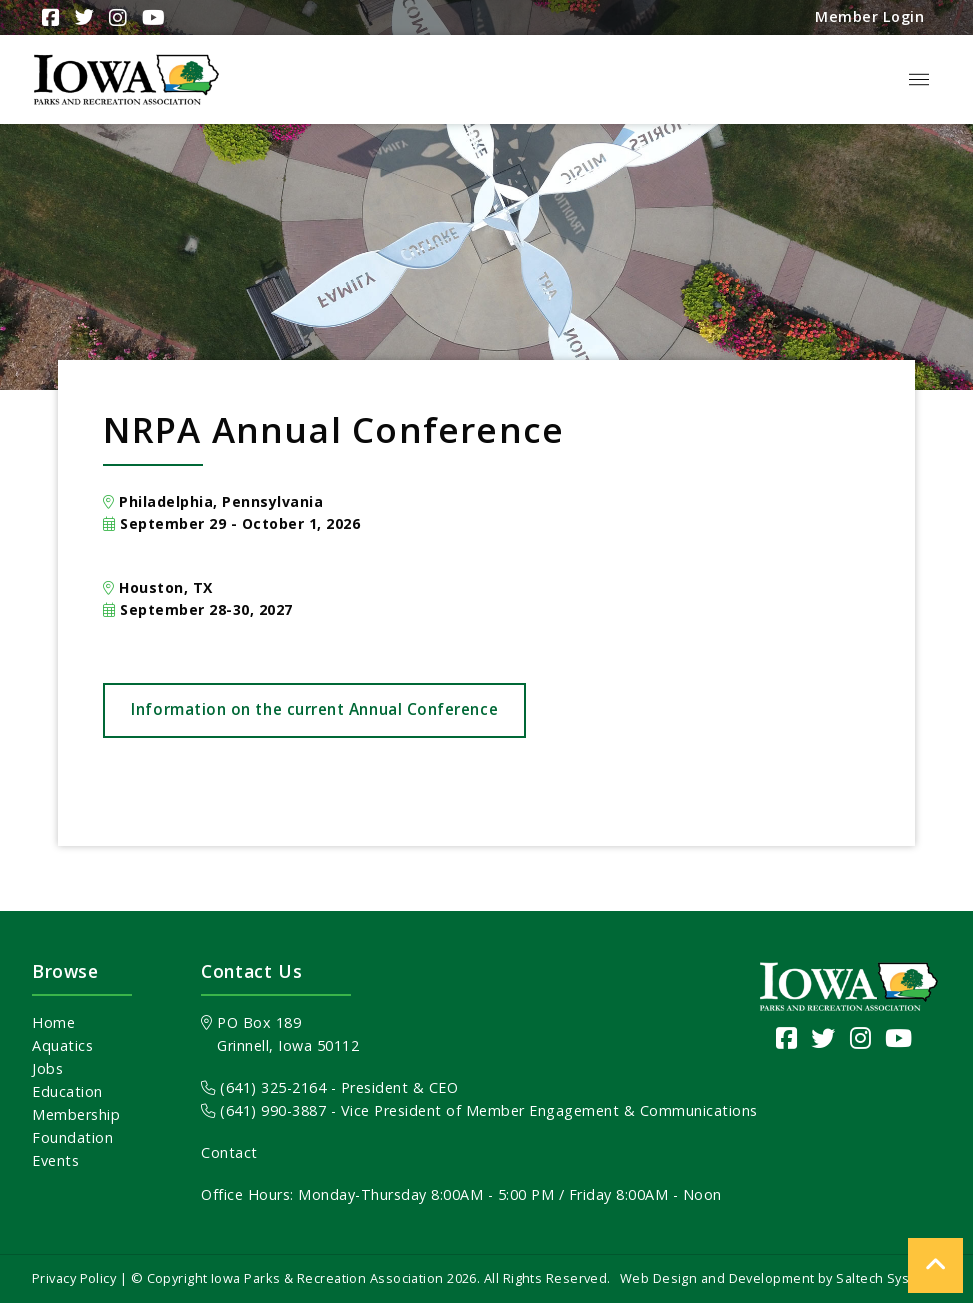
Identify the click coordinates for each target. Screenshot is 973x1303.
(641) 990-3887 (263, 1110)
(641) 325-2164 (263, 1087)
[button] (919, 80)
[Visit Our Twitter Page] (82, 17)
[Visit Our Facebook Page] (48, 18)
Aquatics (62, 1045)
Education (67, 1091)
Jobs (47, 1068)
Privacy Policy (74, 1278)
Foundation (72, 1137)
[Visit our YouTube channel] (899, 1037)
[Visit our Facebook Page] (787, 1037)
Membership (76, 1114)
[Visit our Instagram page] (861, 1037)
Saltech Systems (888, 1278)
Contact (229, 1152)
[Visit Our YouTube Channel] (151, 18)
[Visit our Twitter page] (823, 1037)
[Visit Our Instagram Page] (115, 18)
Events (55, 1160)
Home (53, 1022)
